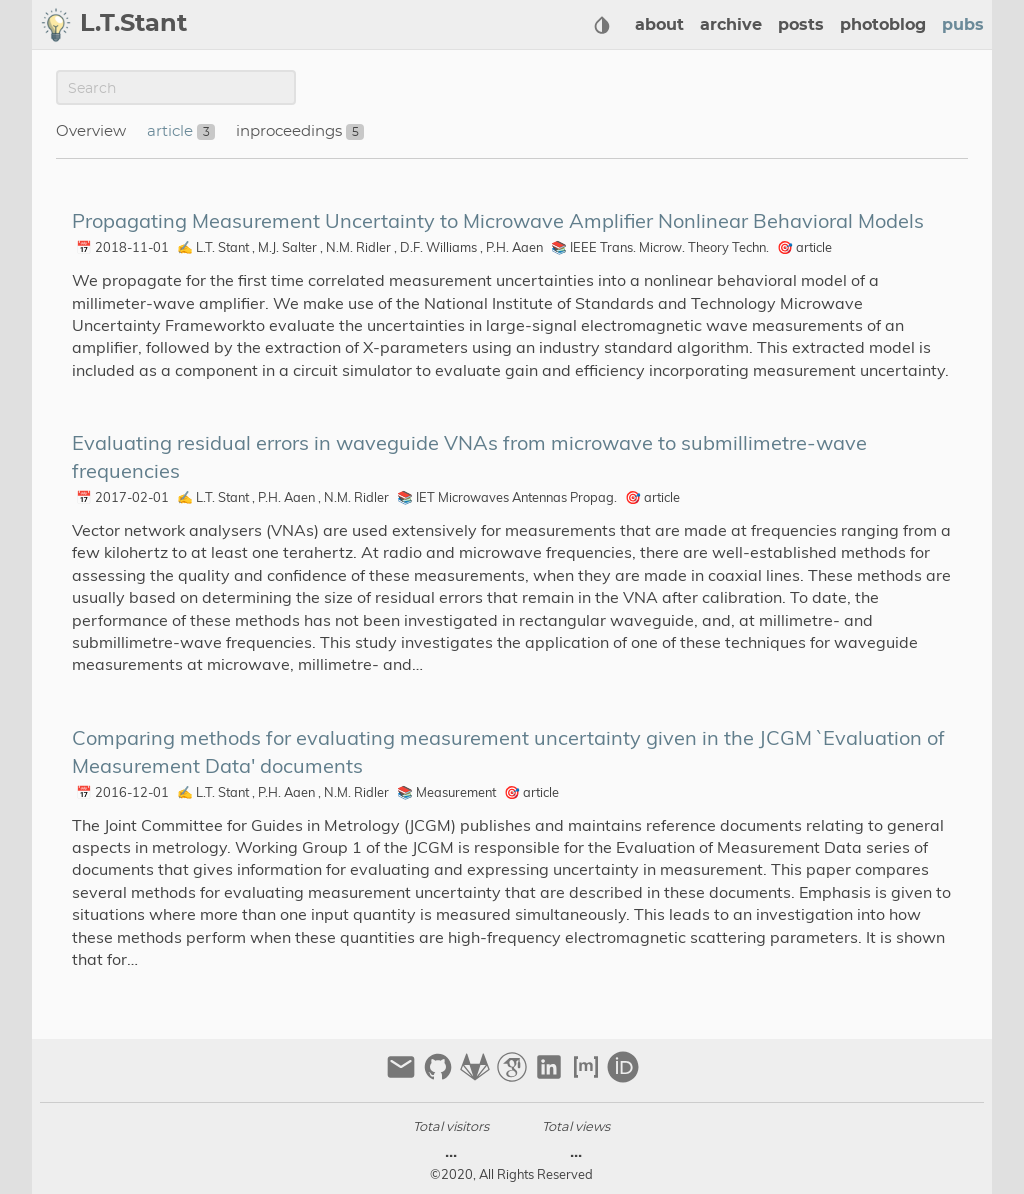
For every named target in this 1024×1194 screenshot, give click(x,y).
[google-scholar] (514, 1075)
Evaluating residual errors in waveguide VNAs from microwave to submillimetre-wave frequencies (469, 456)
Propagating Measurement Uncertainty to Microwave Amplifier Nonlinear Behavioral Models (498, 220)
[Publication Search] (176, 88)
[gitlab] (477, 1075)
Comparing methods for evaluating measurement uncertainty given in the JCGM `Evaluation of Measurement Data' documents (508, 751)
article (172, 131)
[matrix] (588, 1075)
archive (731, 25)
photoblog (883, 25)
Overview (91, 131)
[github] (440, 1075)
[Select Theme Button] (602, 25)
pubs (963, 25)
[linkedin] (551, 1075)
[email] (403, 1075)
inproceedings (291, 131)
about (659, 25)
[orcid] (623, 1075)
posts (801, 25)
